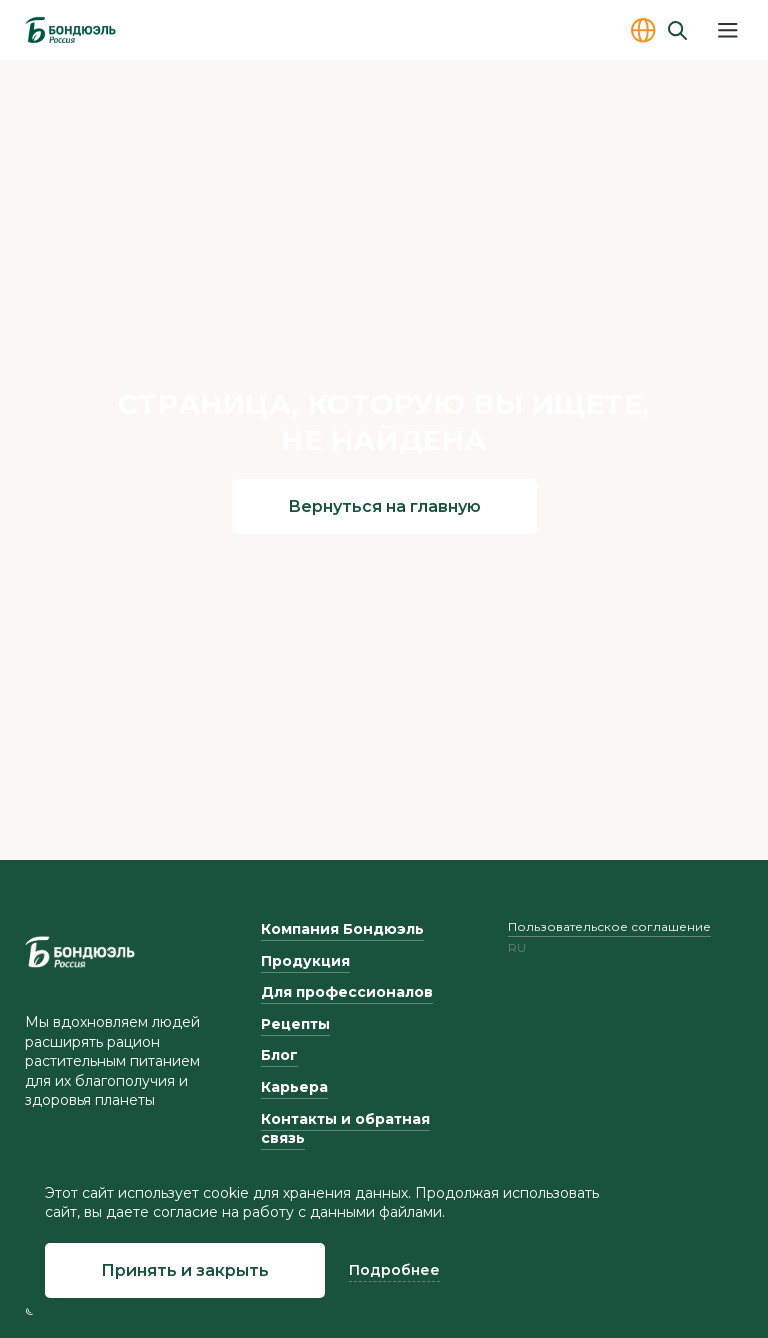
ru (517, 948)
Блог (279, 1055)
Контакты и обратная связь (345, 1129)
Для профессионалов (347, 992)
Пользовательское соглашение (609, 926)
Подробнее (394, 1270)
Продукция (305, 961)
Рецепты (295, 1024)
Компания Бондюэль (342, 929)
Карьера (294, 1087)
